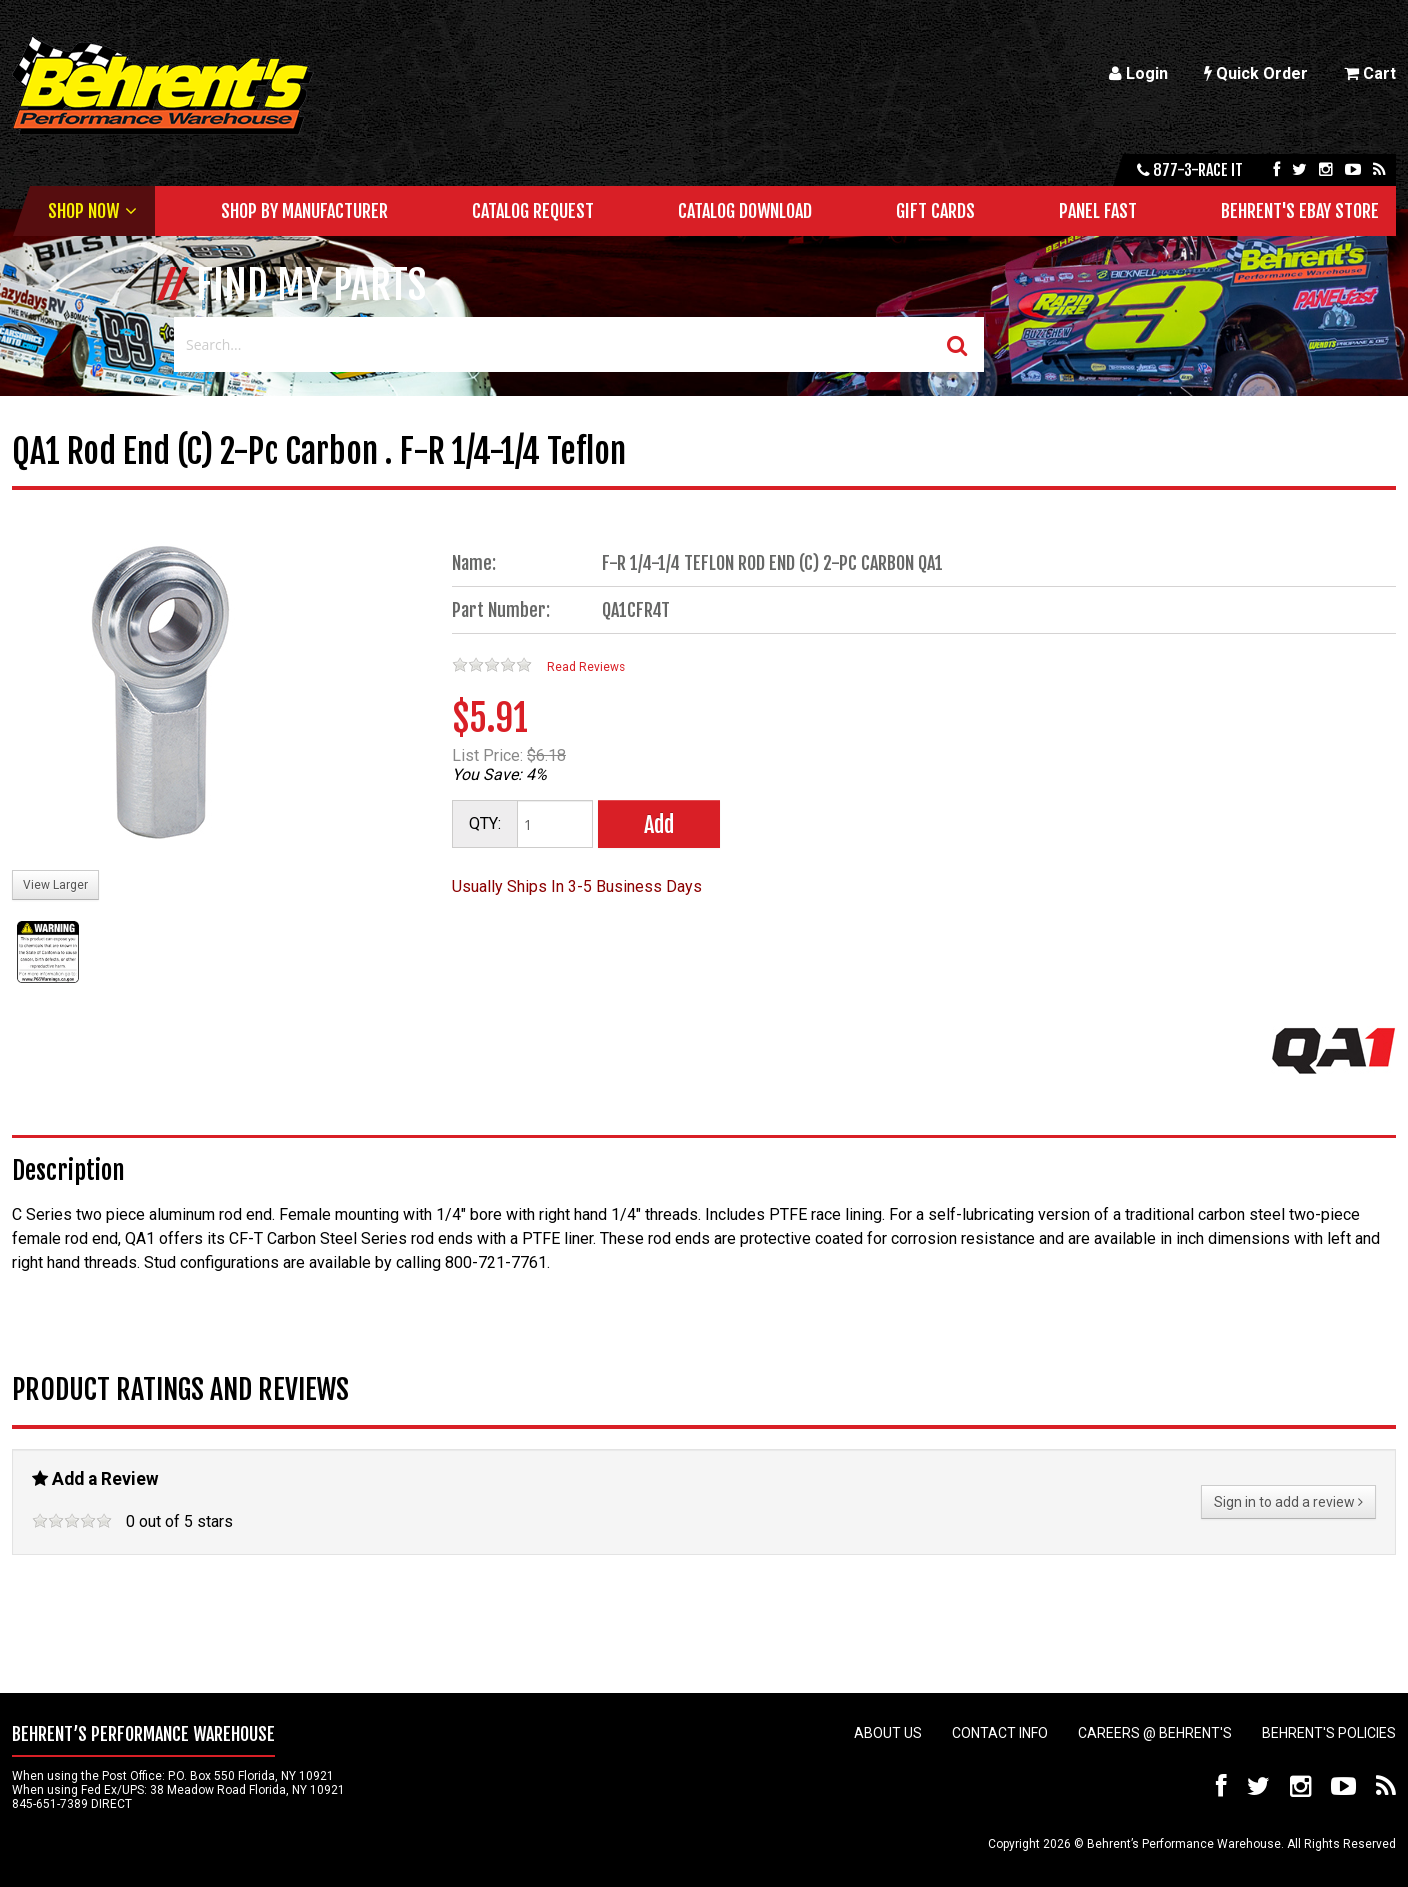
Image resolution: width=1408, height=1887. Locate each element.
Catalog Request (533, 211)
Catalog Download (745, 211)
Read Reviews (586, 667)
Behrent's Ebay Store (1300, 211)
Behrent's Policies (1329, 1733)
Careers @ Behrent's (1155, 1733)
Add (659, 824)
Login (1138, 73)
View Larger (55, 885)
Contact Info (1000, 1733)
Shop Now (83, 211)
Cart (1370, 73)
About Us (888, 1733)
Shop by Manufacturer (304, 211)
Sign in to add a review (1288, 1502)
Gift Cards (935, 211)
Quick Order (1256, 73)
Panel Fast (1098, 211)
